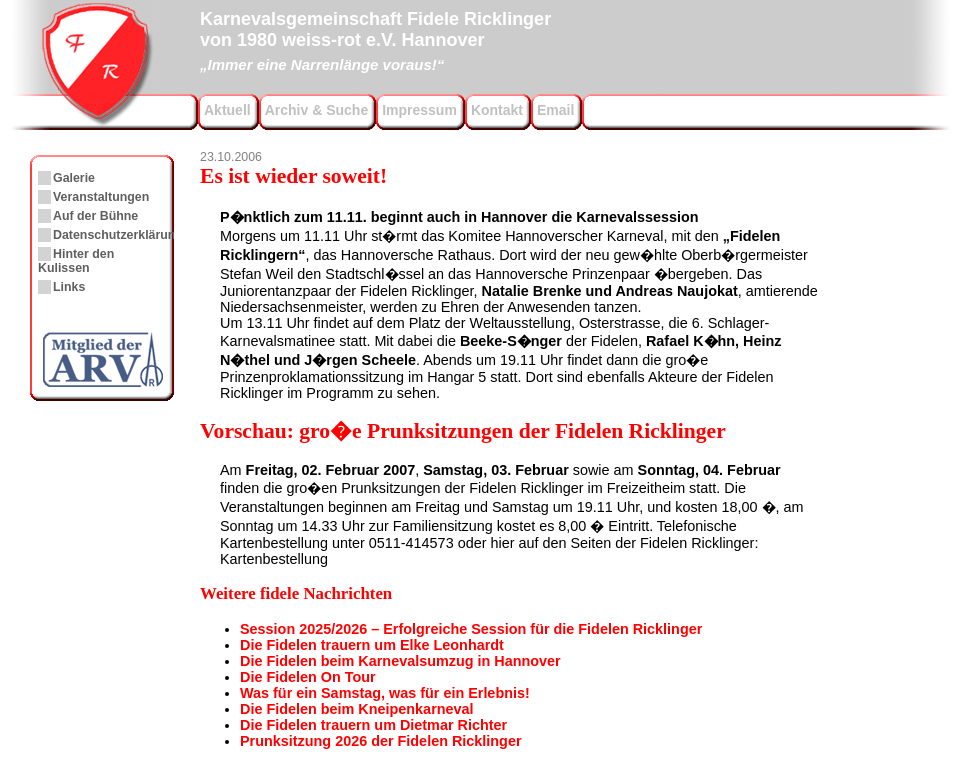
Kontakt (497, 110)
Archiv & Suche (316, 110)
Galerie (74, 178)
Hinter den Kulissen (76, 261)
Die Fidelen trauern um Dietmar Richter (373, 725)
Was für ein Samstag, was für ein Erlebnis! (385, 693)
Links (69, 287)
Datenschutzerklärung (118, 235)
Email (555, 110)
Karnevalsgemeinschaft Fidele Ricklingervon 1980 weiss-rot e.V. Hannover (375, 39)
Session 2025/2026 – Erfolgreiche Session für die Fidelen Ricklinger (471, 629)
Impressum (419, 110)
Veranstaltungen (101, 197)
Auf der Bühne (95, 216)
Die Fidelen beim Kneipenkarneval (357, 709)
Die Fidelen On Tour (308, 677)
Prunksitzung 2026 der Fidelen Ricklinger (381, 741)
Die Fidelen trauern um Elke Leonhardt (372, 645)
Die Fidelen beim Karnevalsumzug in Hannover (400, 661)
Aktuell (227, 110)
